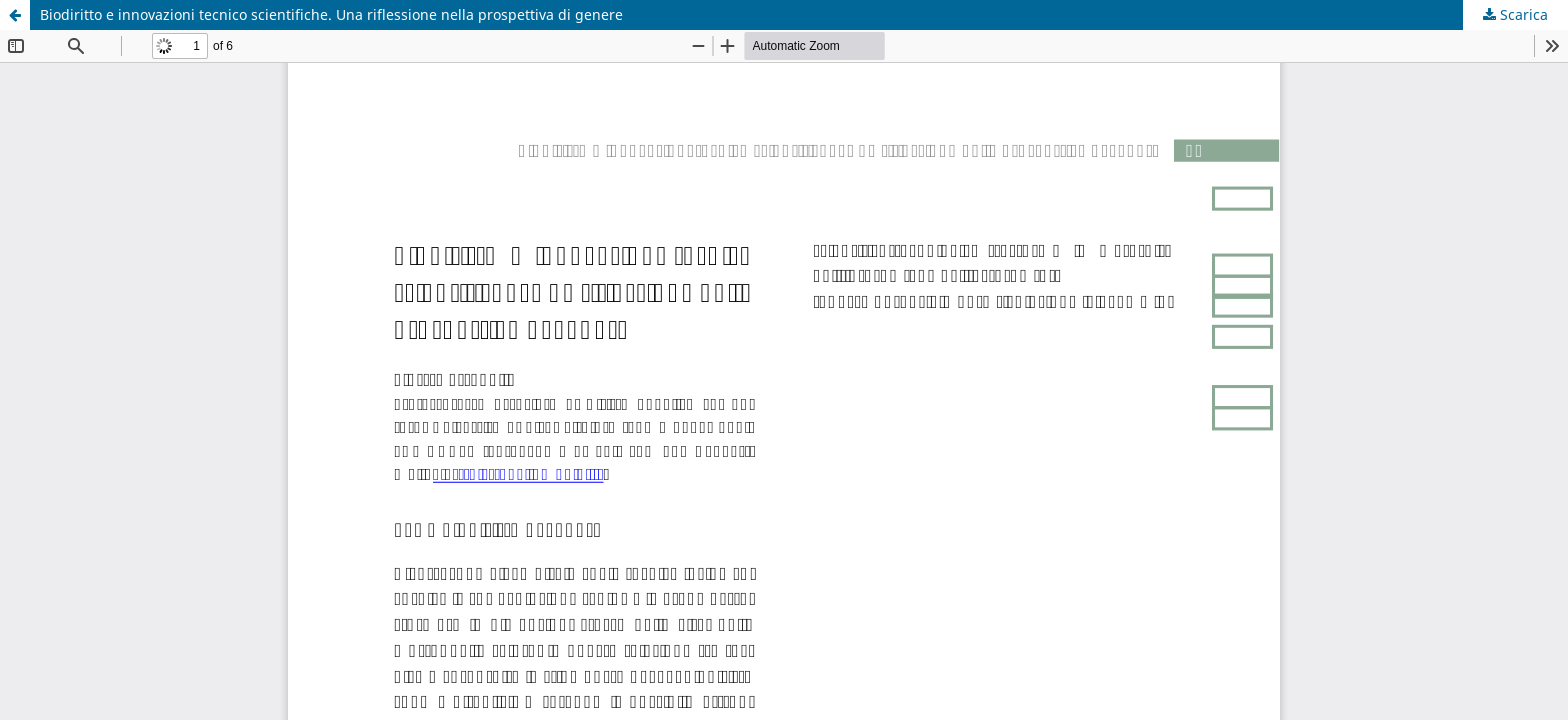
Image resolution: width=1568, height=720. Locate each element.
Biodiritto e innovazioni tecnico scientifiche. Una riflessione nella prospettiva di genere (331, 14)
